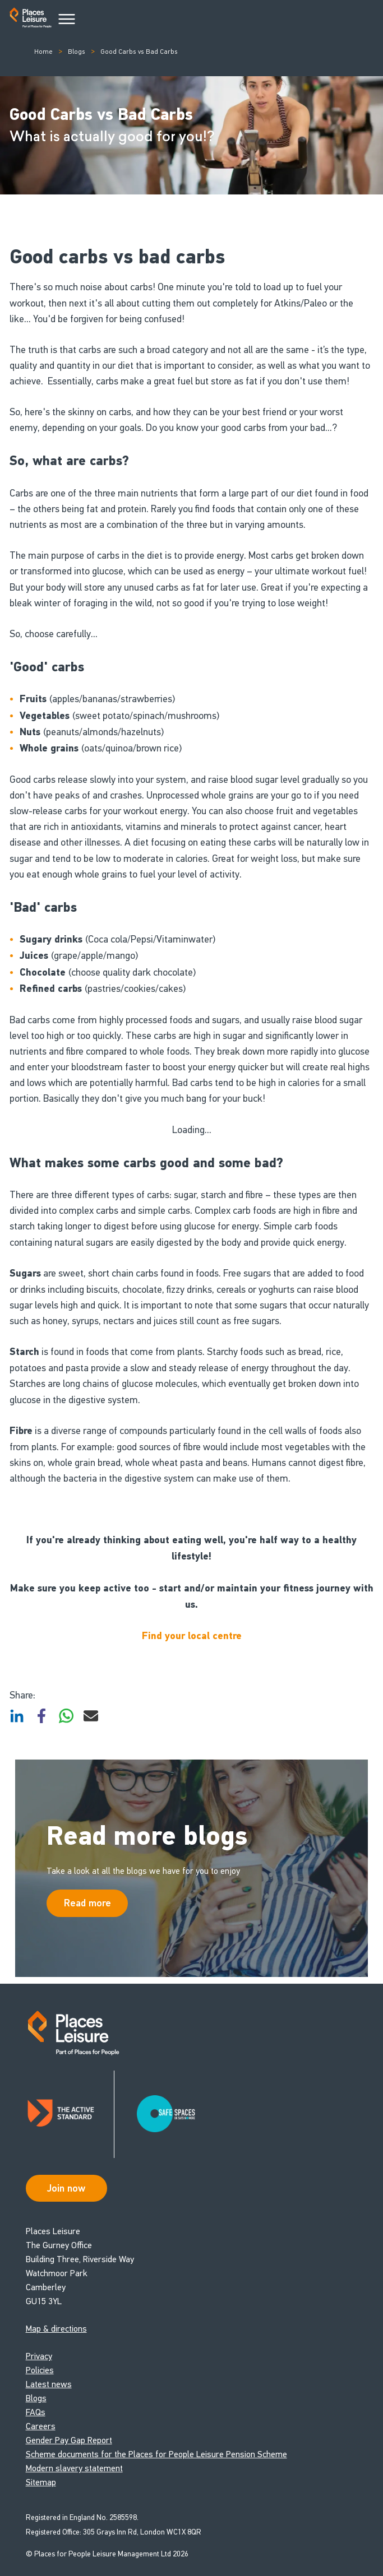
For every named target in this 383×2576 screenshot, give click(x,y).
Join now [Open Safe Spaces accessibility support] (66, 2188)
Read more (87, 1903)
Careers (41, 2426)
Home (43, 51)
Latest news (49, 2384)
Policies (40, 2370)
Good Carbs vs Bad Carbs (139, 51)
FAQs (35, 2412)
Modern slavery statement (74, 2468)
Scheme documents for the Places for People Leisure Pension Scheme (156, 2454)
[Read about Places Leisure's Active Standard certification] (70, 2114)
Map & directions (56, 2328)
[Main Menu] (66, 19)
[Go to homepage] (31, 20)
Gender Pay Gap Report (69, 2440)
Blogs (76, 51)
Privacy (39, 2356)
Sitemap (41, 2482)
